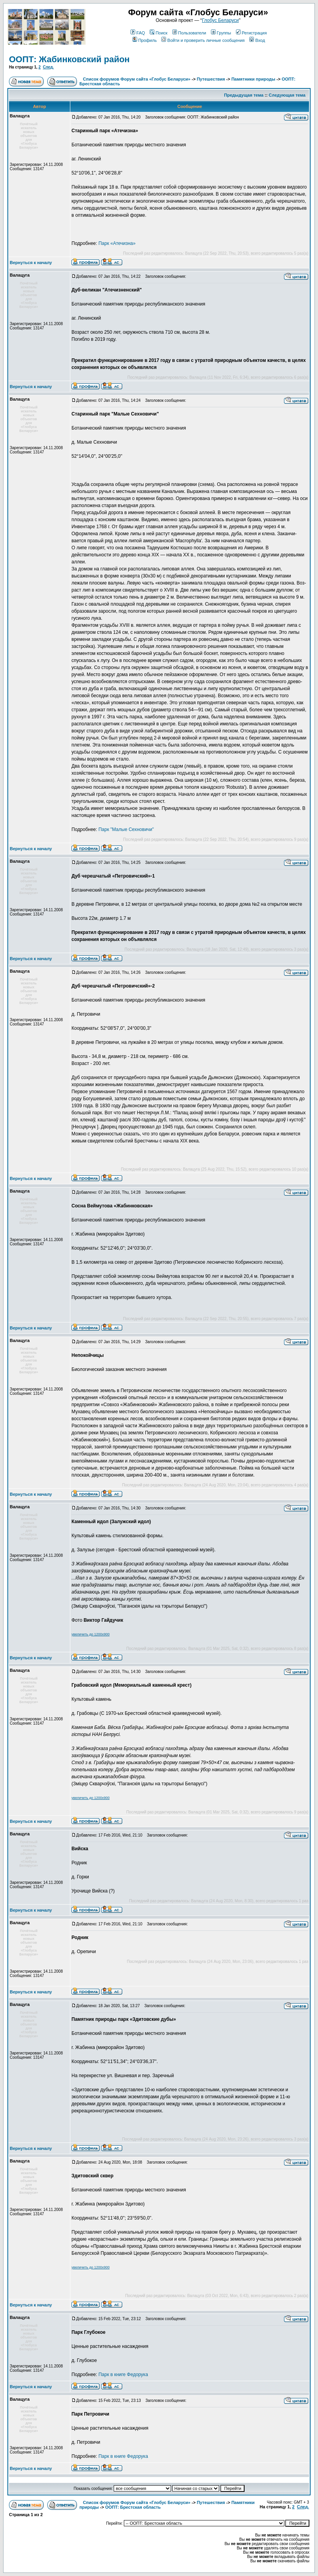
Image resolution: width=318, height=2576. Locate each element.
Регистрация (251, 33)
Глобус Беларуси (220, 20)
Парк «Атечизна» (117, 243)
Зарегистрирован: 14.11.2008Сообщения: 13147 (36, 166)
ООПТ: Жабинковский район (69, 59)
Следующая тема (287, 95)
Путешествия (211, 79)
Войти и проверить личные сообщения (203, 40)
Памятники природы (253, 79)
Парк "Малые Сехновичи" (126, 829)
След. (48, 67)
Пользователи (189, 33)
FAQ (137, 33)
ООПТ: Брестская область (133, 2507)
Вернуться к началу (31, 262)
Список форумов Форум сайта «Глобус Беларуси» (136, 79)
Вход (257, 40)
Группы (221, 33)
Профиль (144, 40)
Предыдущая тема (244, 95)
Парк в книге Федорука (123, 2374)
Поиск (158, 33)
